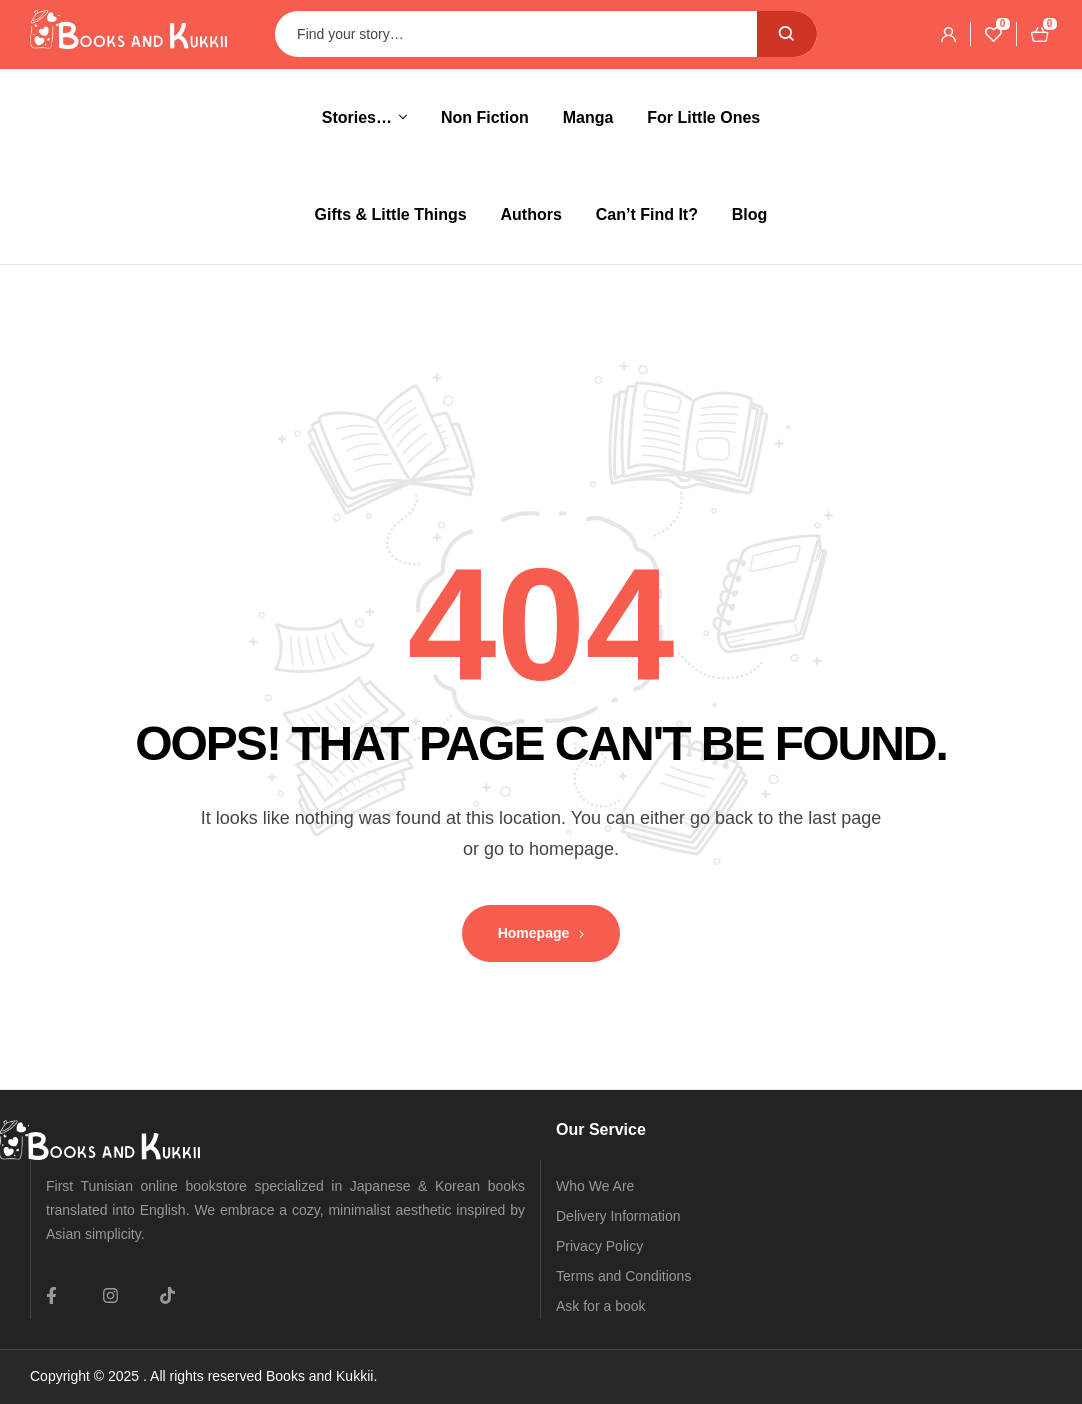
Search (787, 34)
